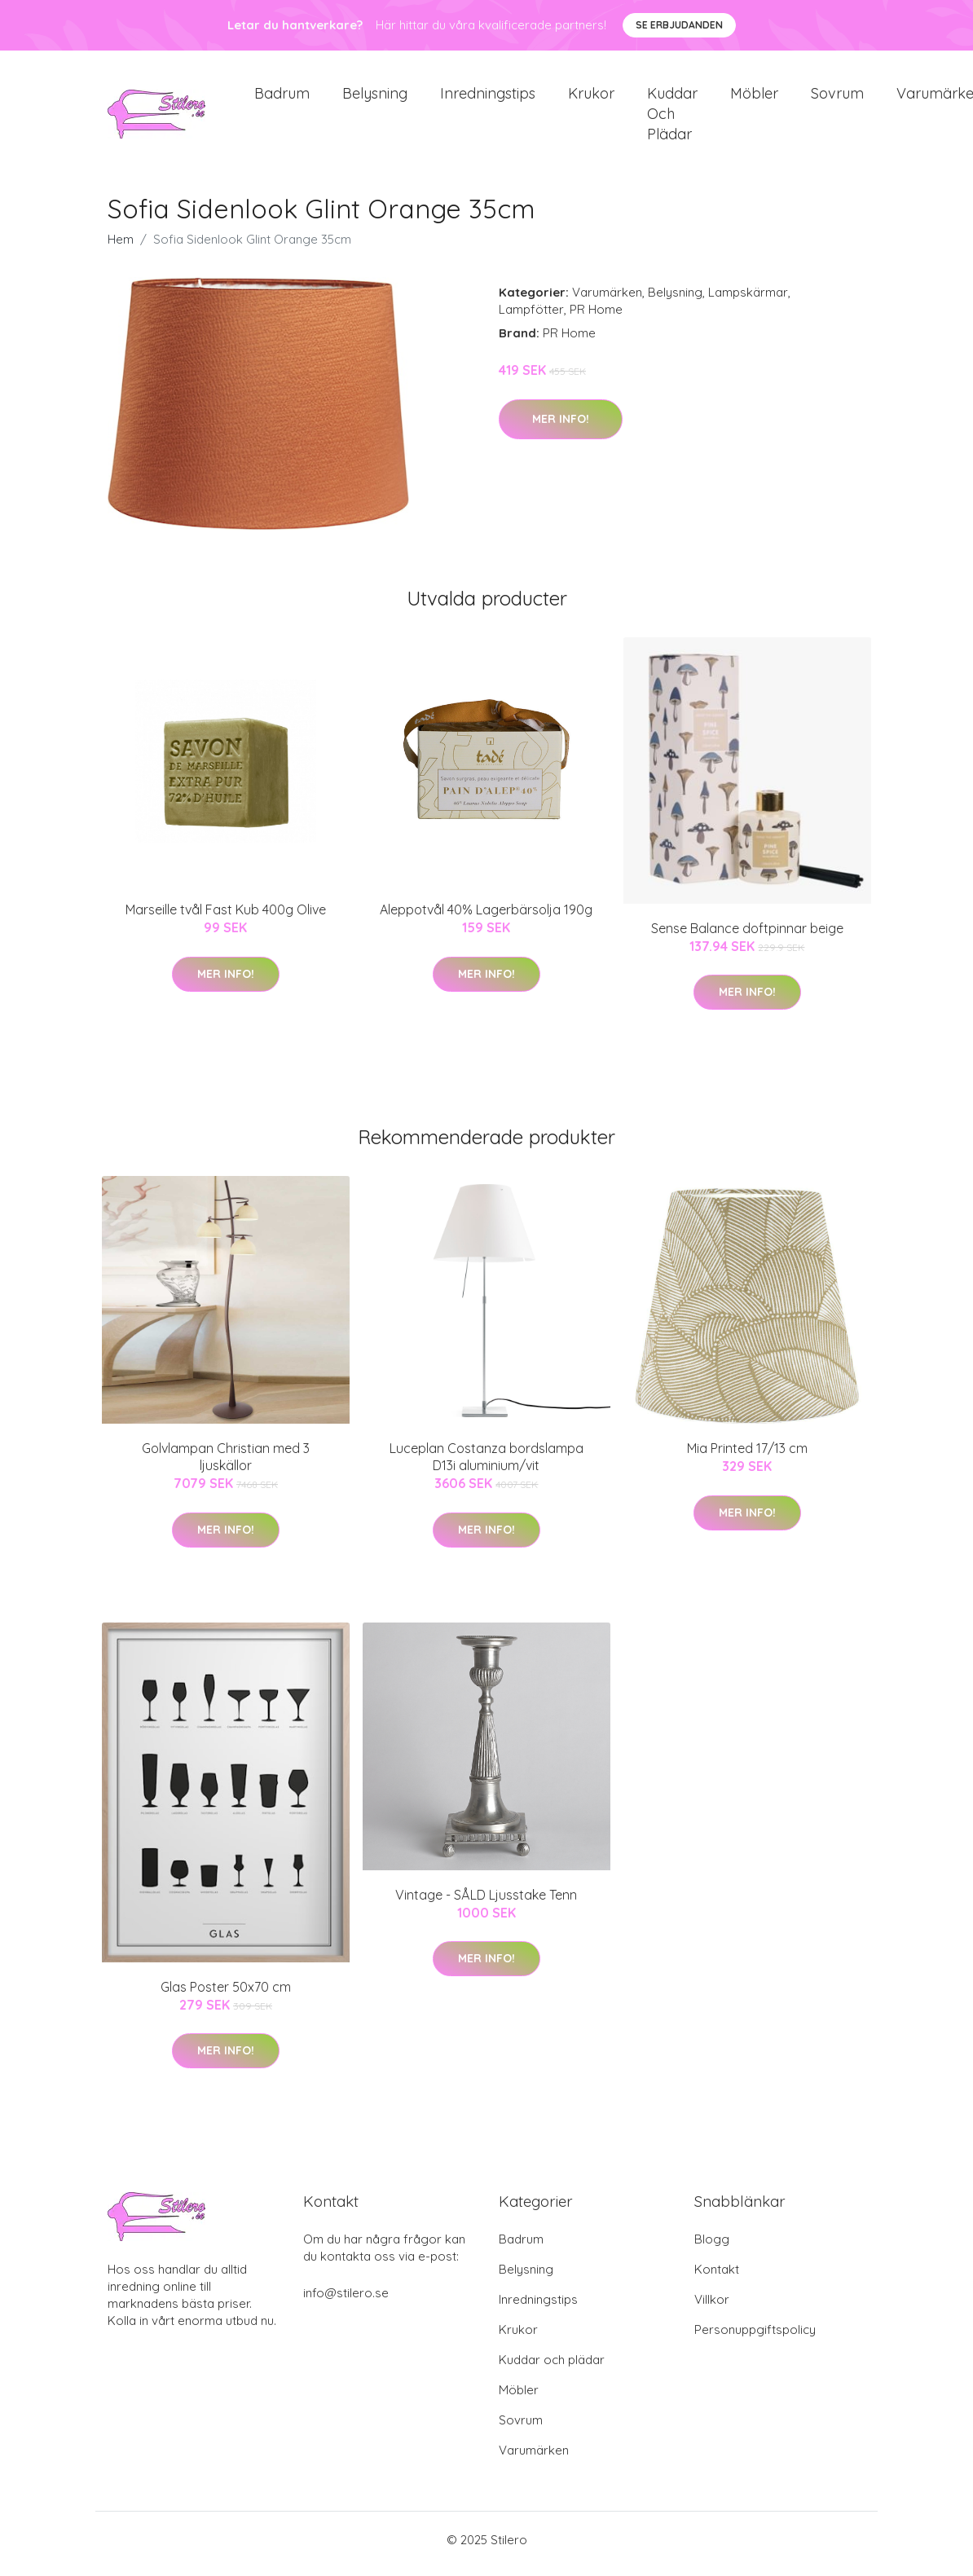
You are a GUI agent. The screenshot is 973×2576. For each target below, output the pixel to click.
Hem (121, 248)
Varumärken (607, 301)
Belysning (374, 97)
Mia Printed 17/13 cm (747, 1457)
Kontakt (716, 2277)
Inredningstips (487, 97)
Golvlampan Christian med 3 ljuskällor (226, 1465)
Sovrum (837, 97)
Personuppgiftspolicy (755, 2337)
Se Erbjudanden (679, 25)
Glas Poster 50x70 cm (226, 1995)
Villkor (711, 2307)
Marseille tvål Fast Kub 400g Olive (225, 918)
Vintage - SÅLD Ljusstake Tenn (486, 1903)
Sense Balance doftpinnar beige (747, 936)
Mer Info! (560, 427)
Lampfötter (531, 318)
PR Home (596, 318)
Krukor (591, 97)
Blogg (711, 2247)
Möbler (754, 97)
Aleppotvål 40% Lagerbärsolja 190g (486, 918)
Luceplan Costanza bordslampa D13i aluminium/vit (486, 1465)
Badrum (282, 97)
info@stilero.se (346, 2301)
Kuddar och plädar (672, 118)
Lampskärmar (748, 301)
